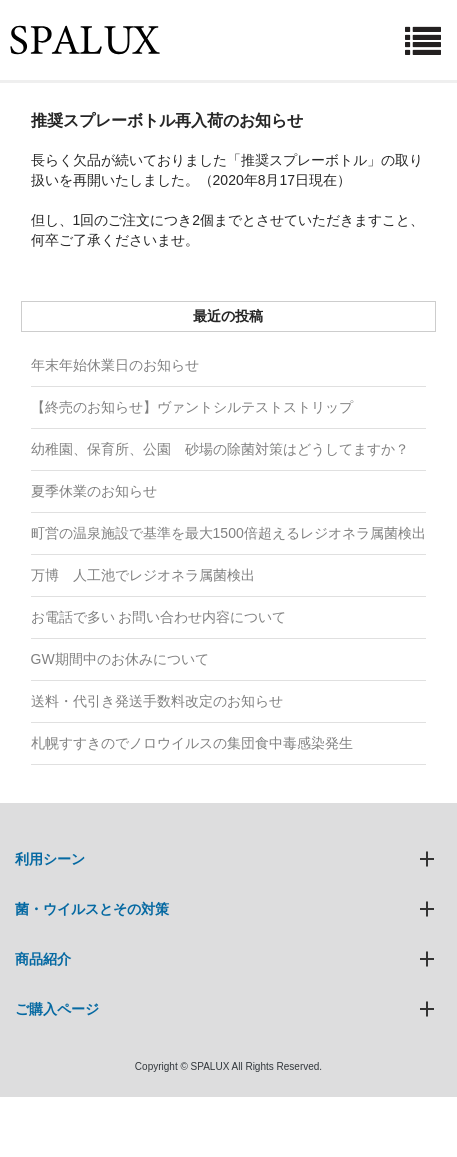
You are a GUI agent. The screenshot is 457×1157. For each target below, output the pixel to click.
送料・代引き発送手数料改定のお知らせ (157, 701)
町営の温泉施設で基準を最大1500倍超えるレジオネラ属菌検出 (228, 533)
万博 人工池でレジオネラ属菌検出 (143, 575)
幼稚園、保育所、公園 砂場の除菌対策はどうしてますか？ (220, 449)
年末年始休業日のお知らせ (115, 365)
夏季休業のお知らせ (94, 491)
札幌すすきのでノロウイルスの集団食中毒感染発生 (192, 743)
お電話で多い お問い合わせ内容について (159, 617)
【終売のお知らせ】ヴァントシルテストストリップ (192, 407)
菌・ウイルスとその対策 (92, 909)
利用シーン (50, 859)
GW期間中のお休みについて (120, 659)
